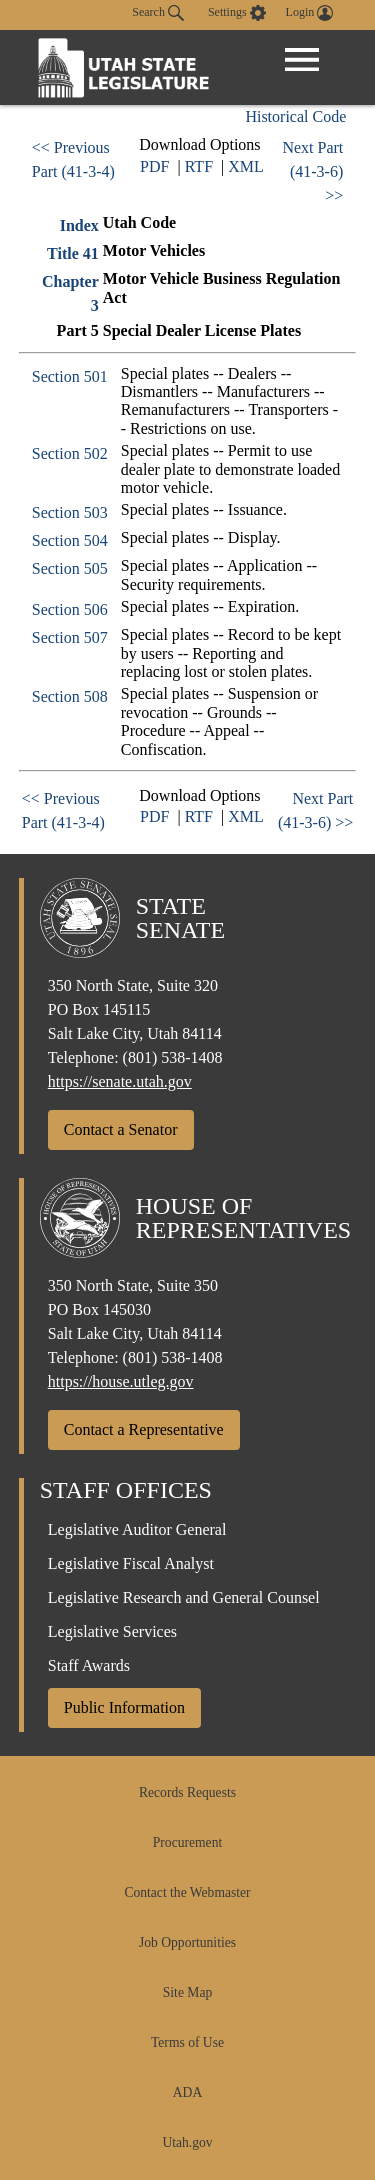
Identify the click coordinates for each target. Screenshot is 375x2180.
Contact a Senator (121, 1129)
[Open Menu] (302, 60)
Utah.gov (187, 2142)
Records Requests (187, 1792)
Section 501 (70, 376)
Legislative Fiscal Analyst (131, 1563)
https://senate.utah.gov (120, 1081)
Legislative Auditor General (137, 1529)
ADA (187, 2092)
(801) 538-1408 (173, 1057)
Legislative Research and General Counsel (184, 1597)
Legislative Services (112, 1631)
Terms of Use (187, 2042)
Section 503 (70, 512)
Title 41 (73, 253)
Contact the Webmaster (187, 1892)
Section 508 (70, 696)
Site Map (187, 1992)
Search (158, 13)
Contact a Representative (144, 1429)
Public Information (124, 1707)
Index (79, 225)
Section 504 (70, 540)
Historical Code (295, 116)
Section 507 (70, 637)
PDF (154, 166)
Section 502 (70, 453)
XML (246, 166)
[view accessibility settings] (237, 13)
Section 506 (70, 609)
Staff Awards (89, 1665)
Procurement (187, 1842)
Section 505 (70, 568)
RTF (199, 166)
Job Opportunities (187, 1942)
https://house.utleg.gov (121, 1381)
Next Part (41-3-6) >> (312, 171)
